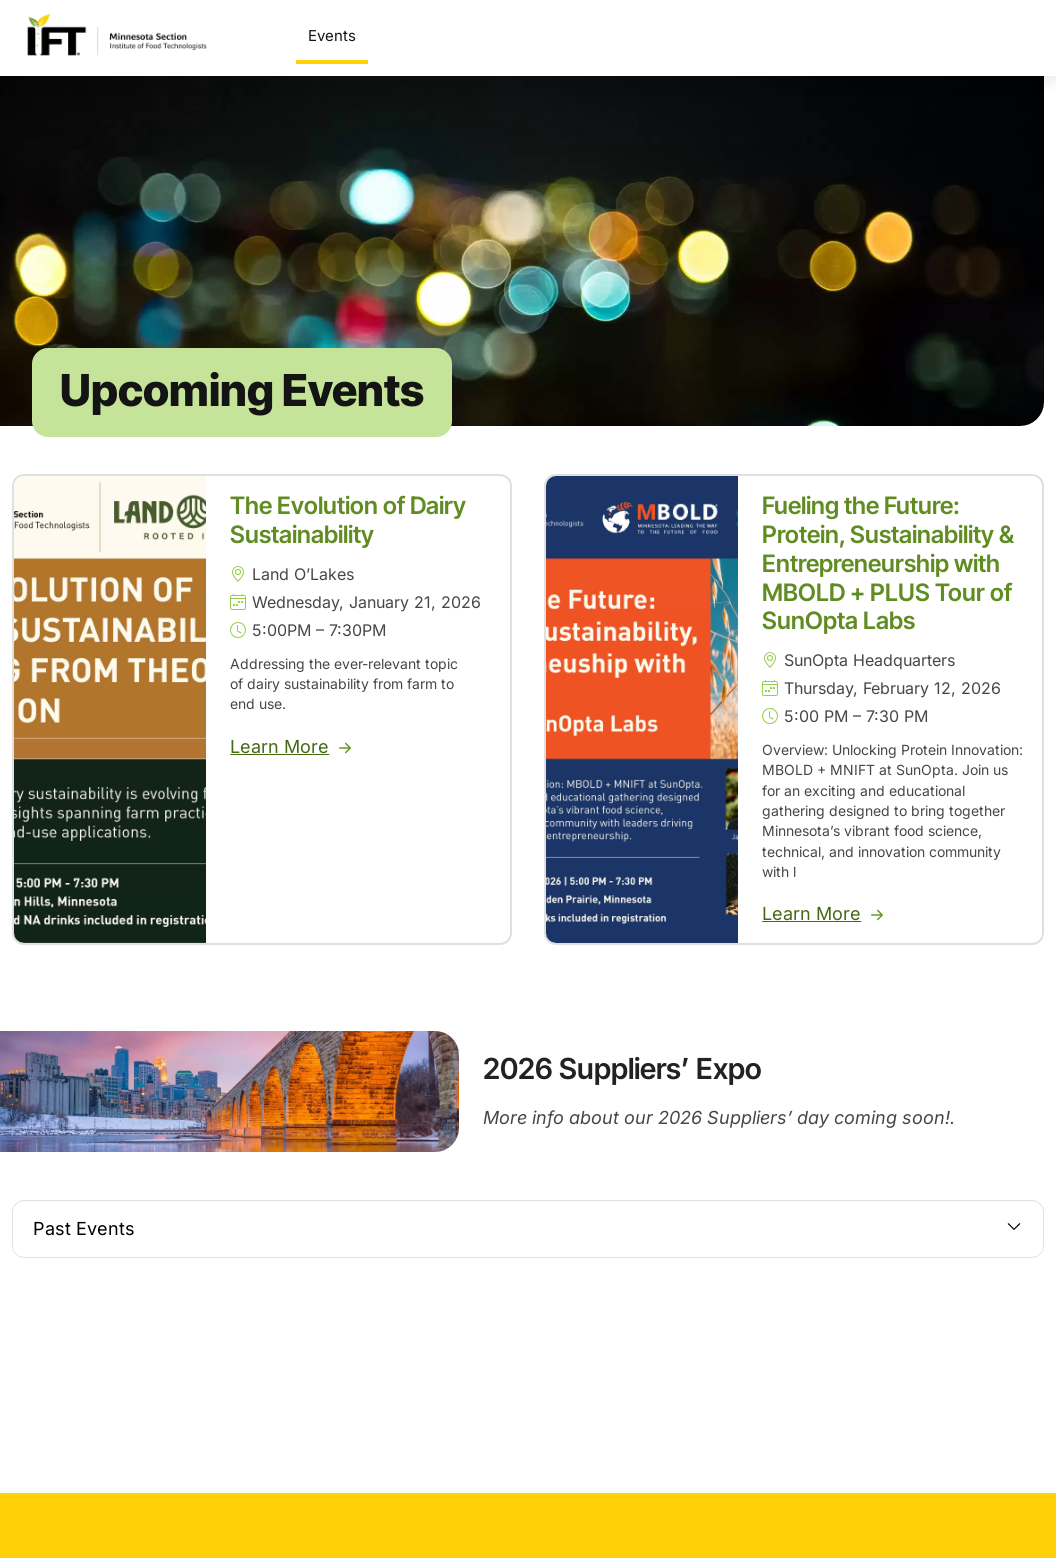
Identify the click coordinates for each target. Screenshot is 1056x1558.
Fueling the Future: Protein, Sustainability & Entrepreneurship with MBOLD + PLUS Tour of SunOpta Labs (888, 571)
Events (332, 35)
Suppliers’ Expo (435, 35)
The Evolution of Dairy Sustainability (348, 528)
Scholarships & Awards (610, 36)
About (1001, 36)
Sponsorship (766, 35)
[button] (528, 1237)
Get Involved (893, 36)
